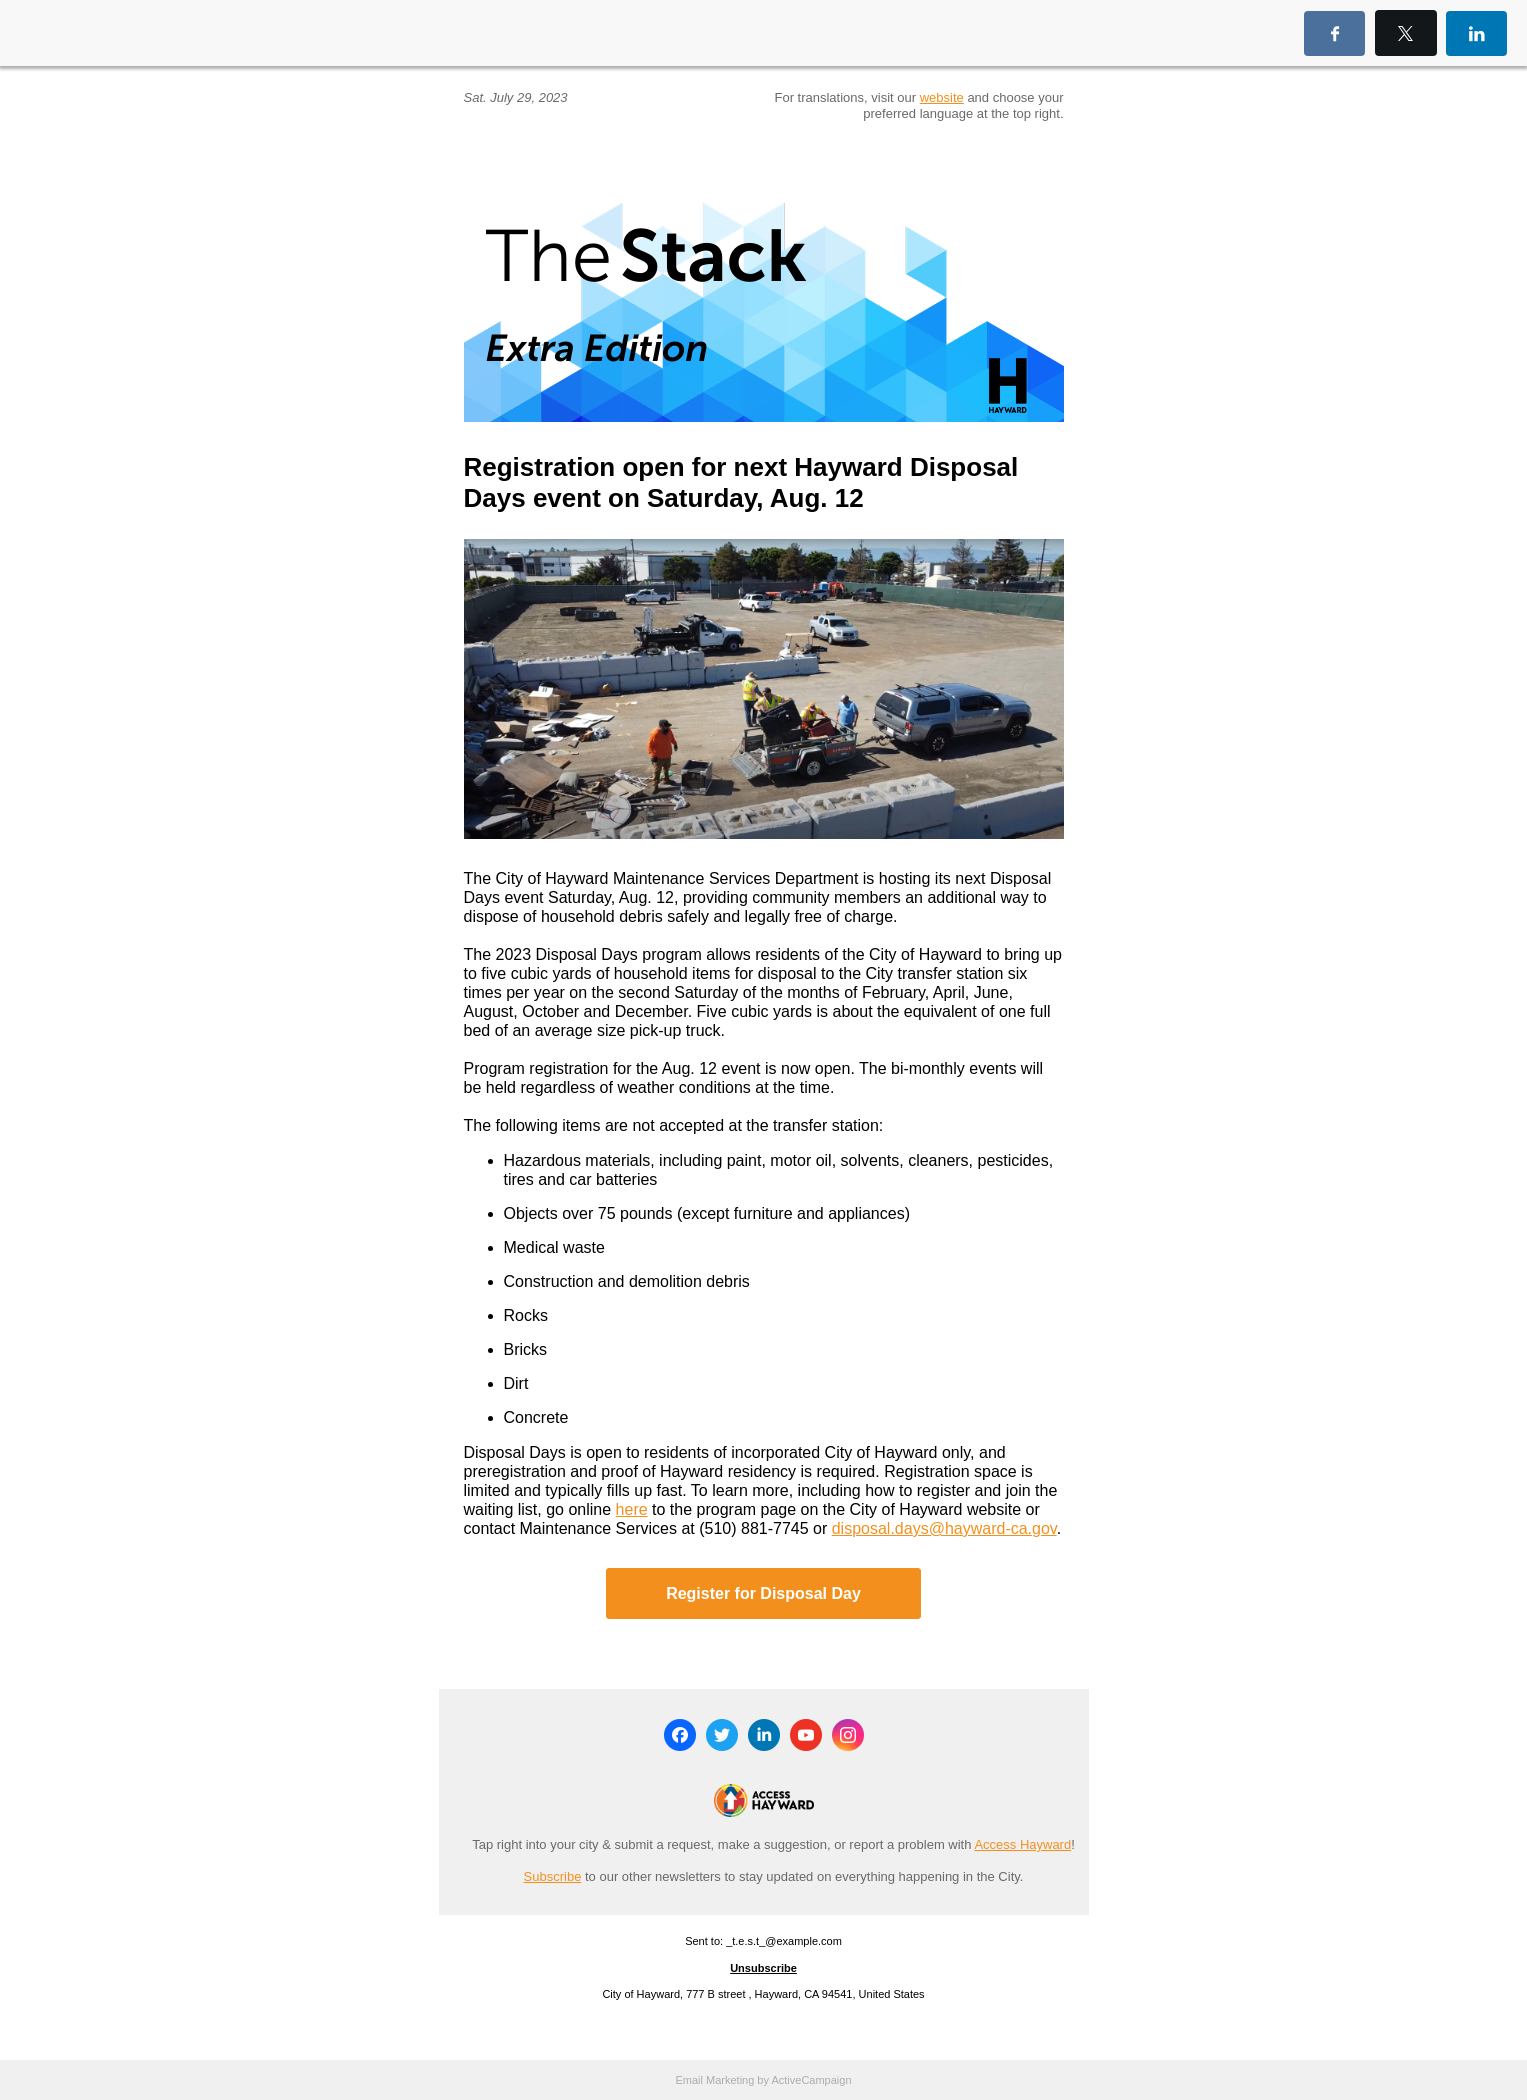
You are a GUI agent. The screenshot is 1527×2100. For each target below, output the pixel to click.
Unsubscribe (763, 1968)
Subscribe (553, 1876)
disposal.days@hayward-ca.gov (944, 1528)
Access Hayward (1022, 1844)
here (632, 1509)
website (942, 97)
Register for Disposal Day (763, 1593)
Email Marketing (714, 2080)
